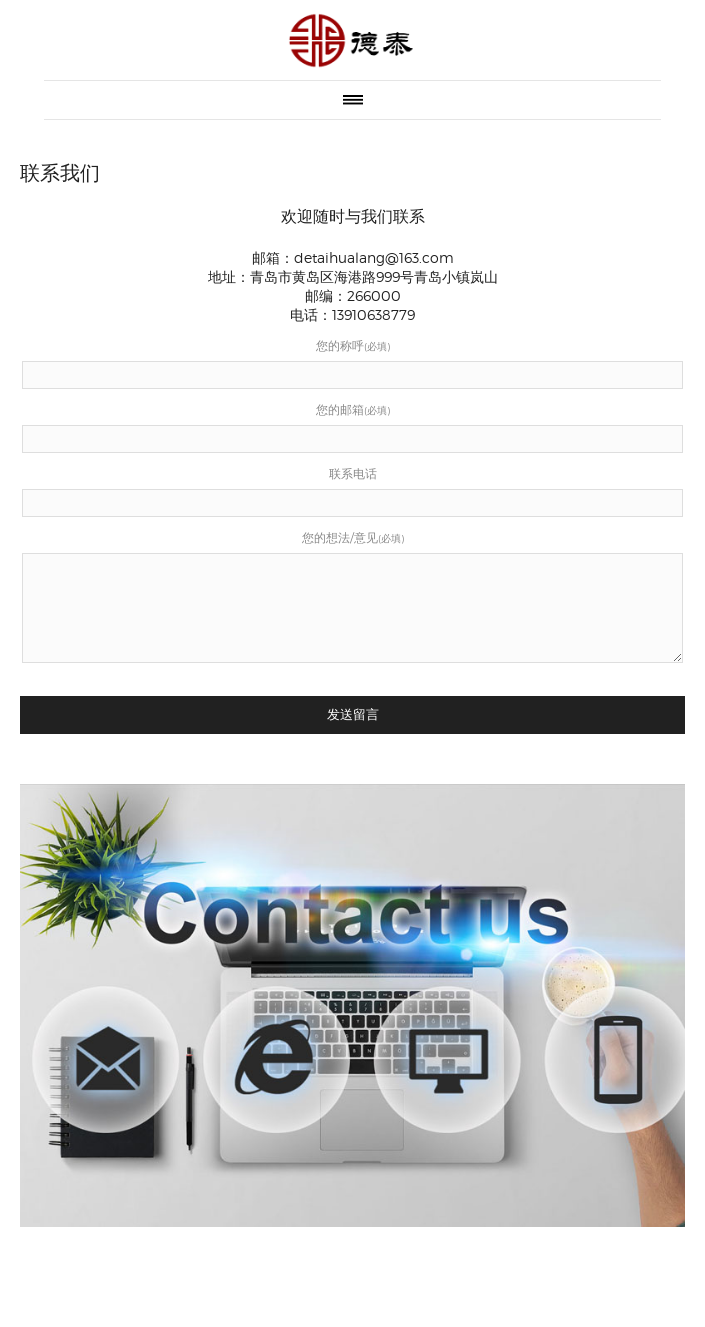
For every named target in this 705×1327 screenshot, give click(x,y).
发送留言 (353, 714)
